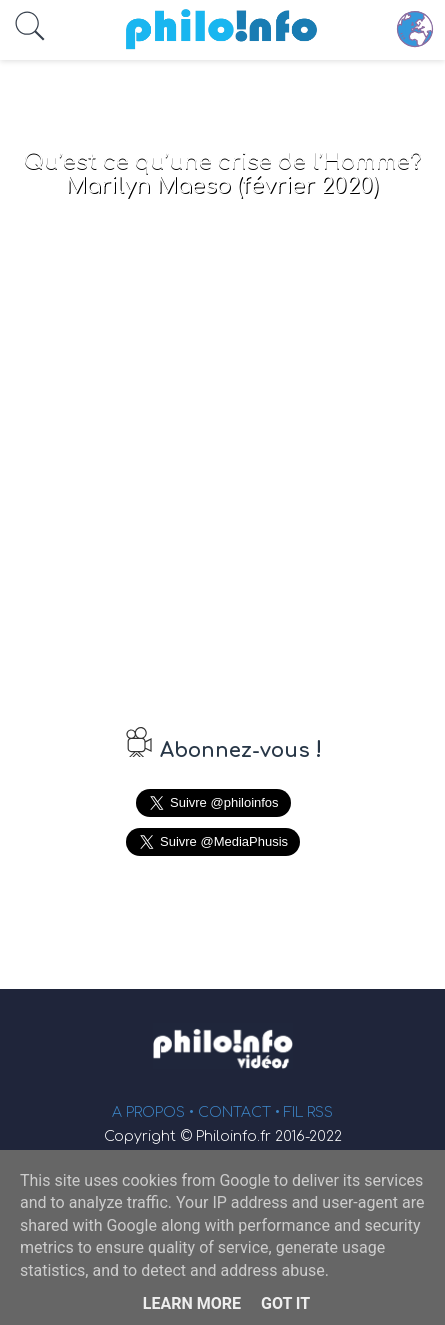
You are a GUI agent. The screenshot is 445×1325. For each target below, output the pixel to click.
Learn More (192, 1303)
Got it (285, 1303)
